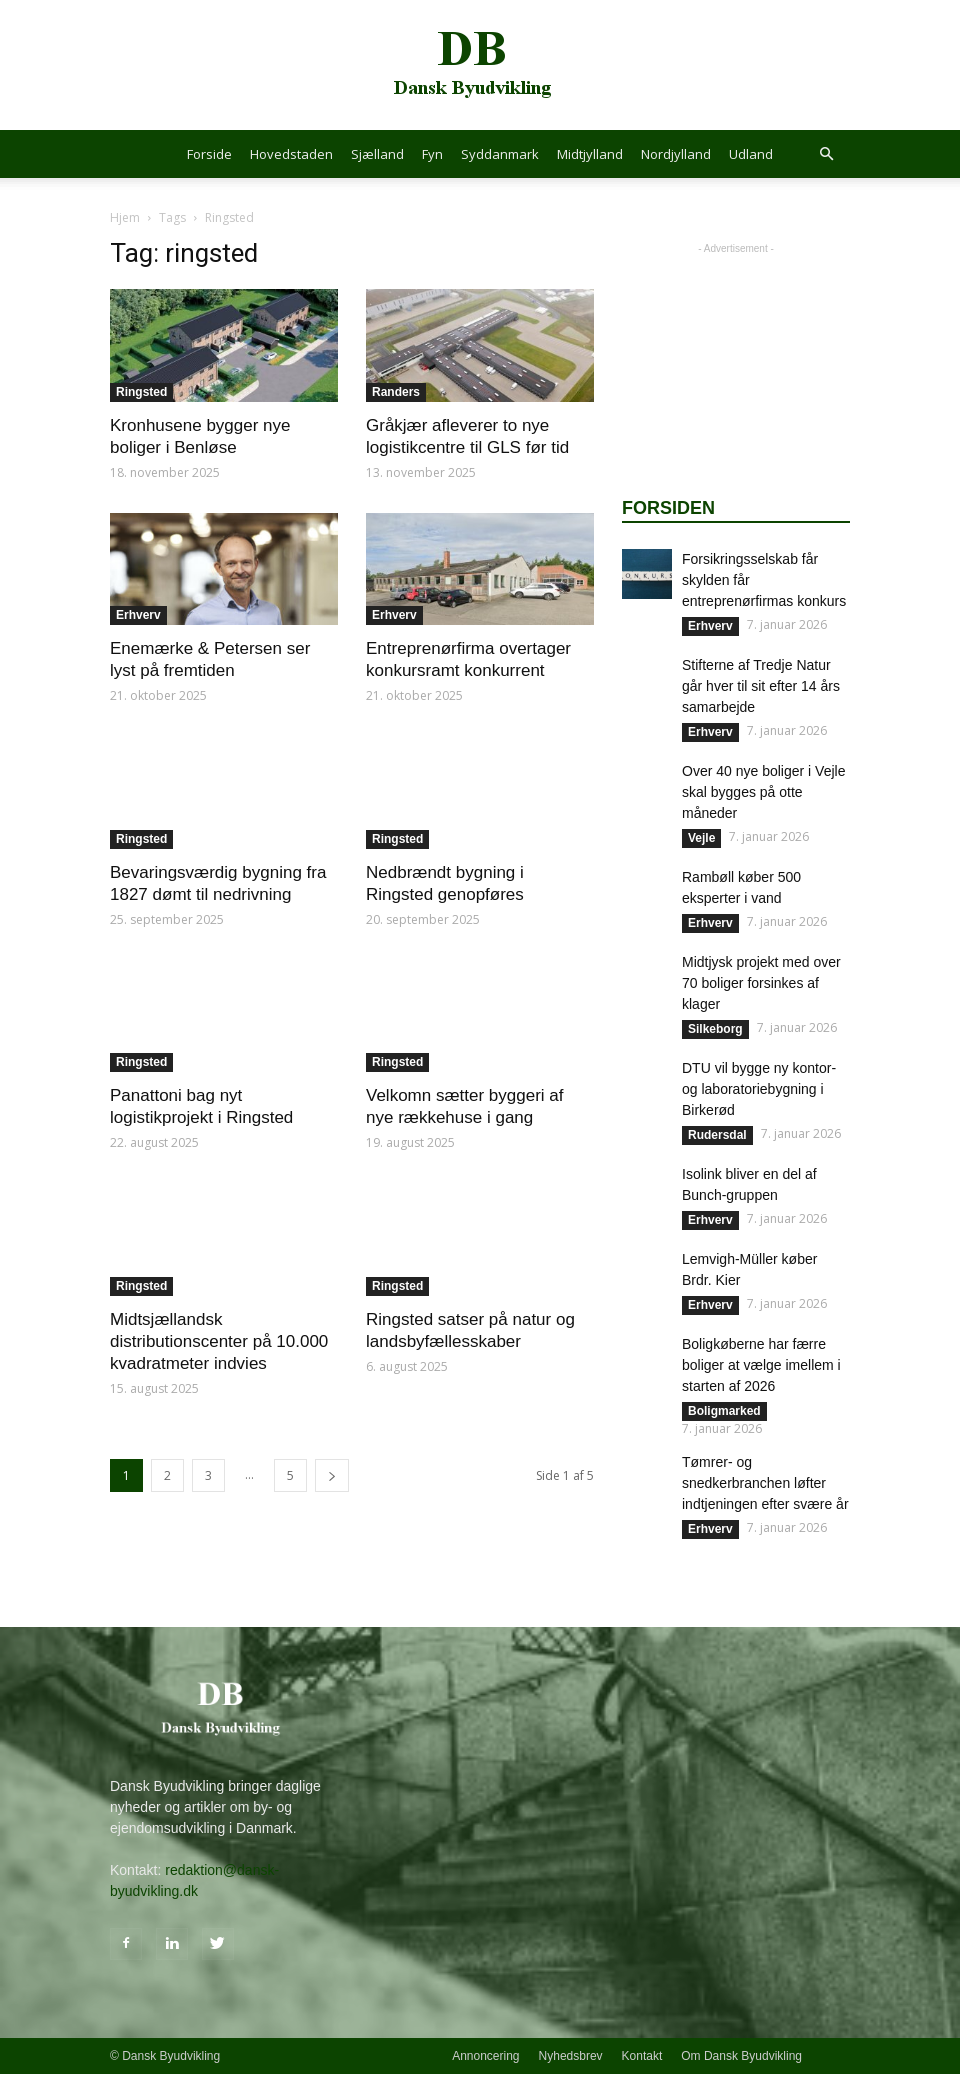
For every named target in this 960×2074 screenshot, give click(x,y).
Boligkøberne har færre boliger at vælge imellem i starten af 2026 (761, 1365)
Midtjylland (590, 154)
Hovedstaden (291, 154)
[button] (826, 154)
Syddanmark (500, 154)
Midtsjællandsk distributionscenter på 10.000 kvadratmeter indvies (219, 1341)
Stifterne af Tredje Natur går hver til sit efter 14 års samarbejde (761, 686)
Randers (396, 392)
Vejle (701, 838)
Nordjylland (676, 154)
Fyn (432, 154)
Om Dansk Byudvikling (741, 2056)
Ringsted (141, 392)
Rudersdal (717, 1135)
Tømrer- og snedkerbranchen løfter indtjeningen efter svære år (765, 1483)
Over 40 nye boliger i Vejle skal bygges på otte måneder (763, 792)
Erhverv (138, 615)
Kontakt (642, 2056)
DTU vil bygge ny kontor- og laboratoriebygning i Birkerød (759, 1089)
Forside (209, 154)
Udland (751, 154)
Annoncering (485, 2056)
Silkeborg (715, 1029)
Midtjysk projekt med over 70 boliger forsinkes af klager (761, 983)
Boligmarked (724, 1411)
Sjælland (377, 154)
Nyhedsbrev (571, 2056)
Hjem (125, 217)
